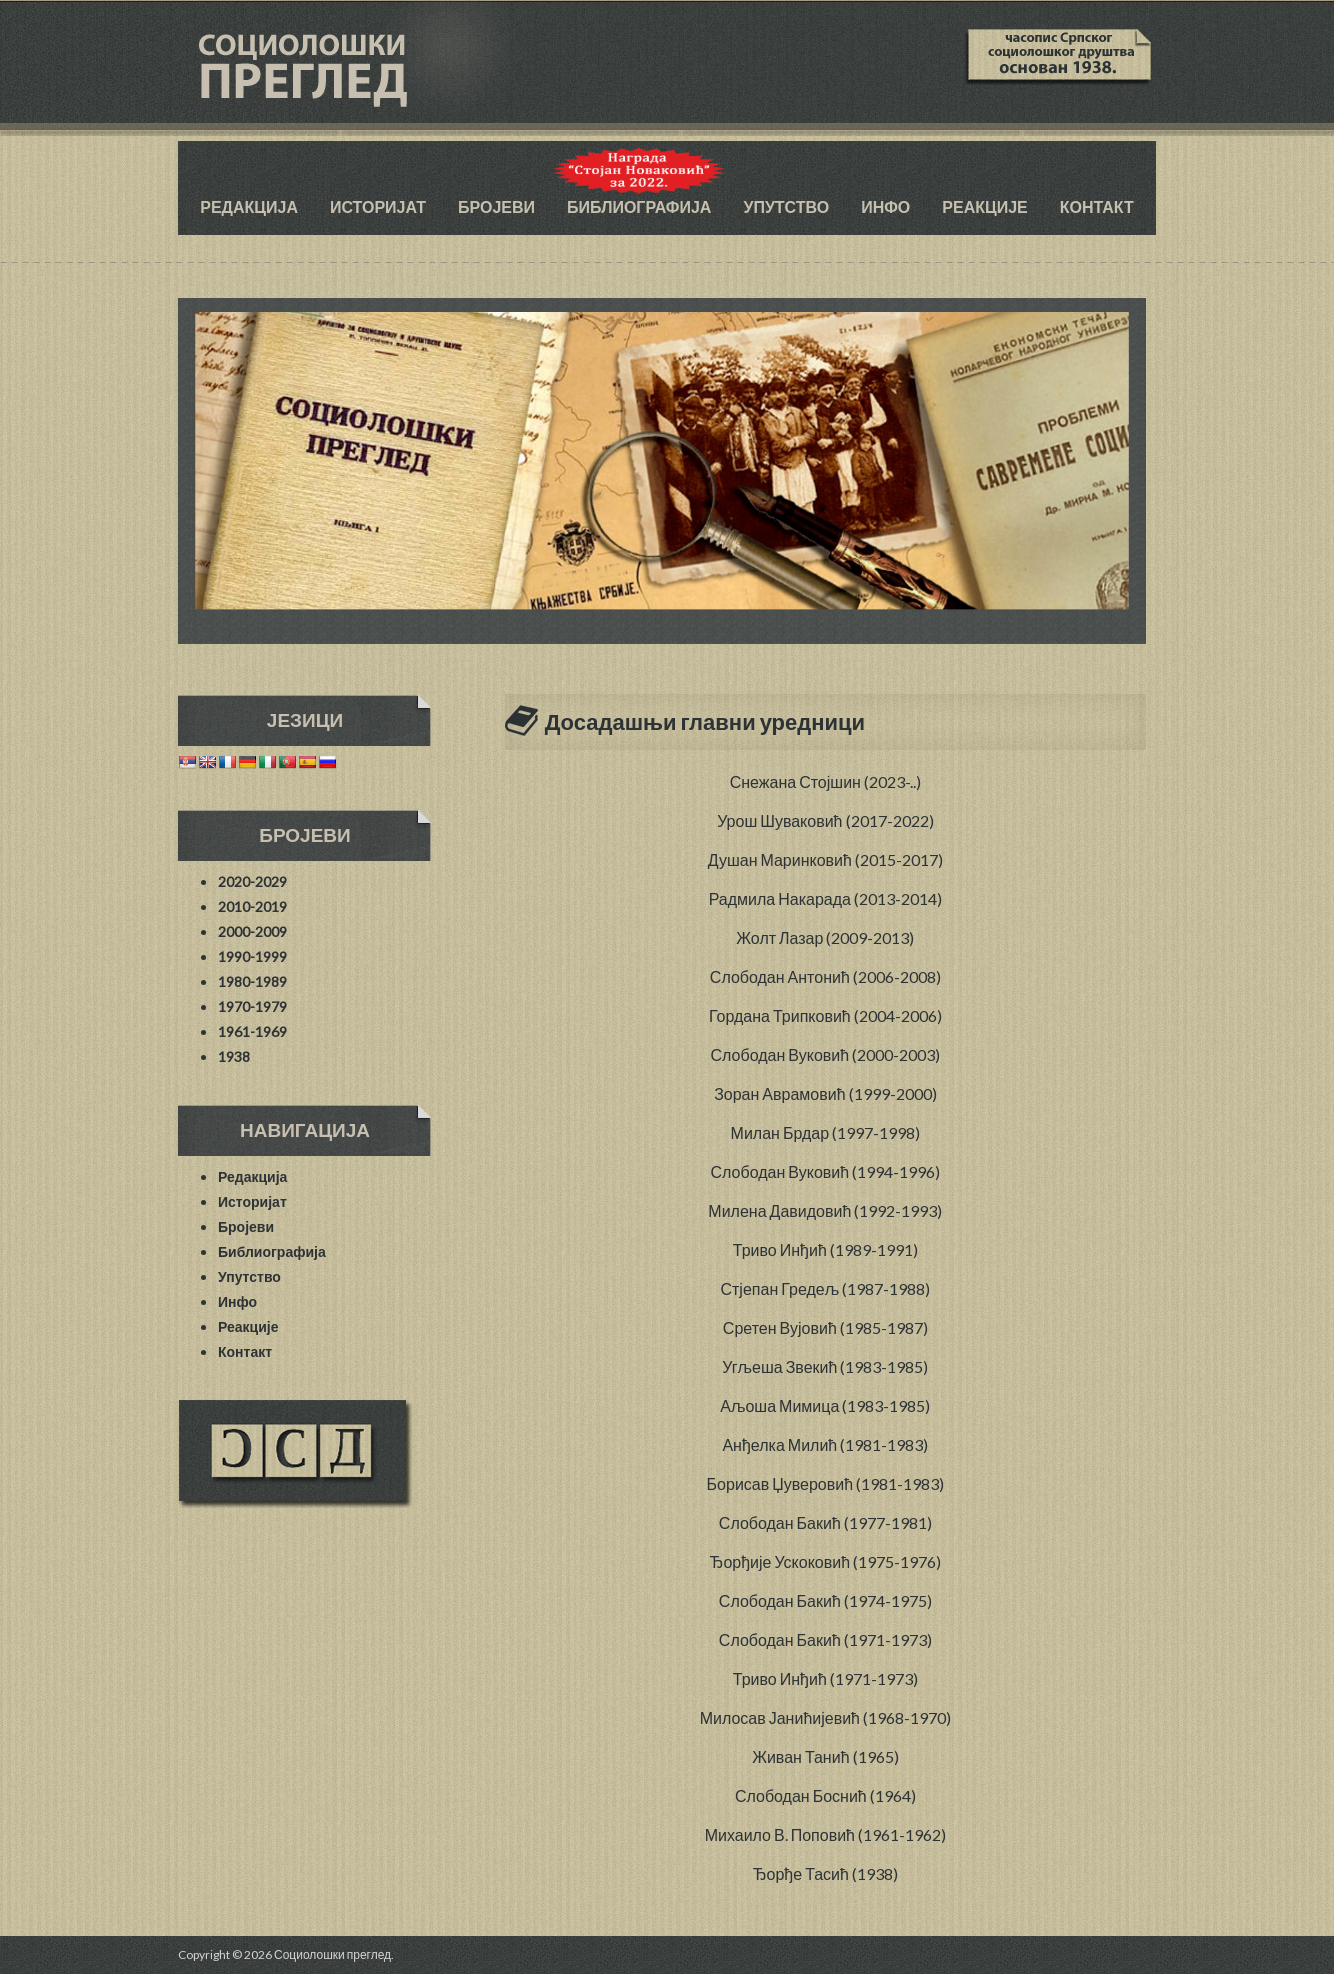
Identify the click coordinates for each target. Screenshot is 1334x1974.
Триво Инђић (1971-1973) (825, 1678)
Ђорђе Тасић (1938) (825, 1873)
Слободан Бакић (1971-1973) (825, 1639)
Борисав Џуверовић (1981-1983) (825, 1483)
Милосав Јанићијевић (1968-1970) (825, 1717)
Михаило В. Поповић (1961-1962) (825, 1834)
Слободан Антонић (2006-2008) (825, 976)
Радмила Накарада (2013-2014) (825, 898)
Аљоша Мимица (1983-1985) (825, 1405)
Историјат (378, 206)
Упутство (786, 206)
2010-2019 (252, 906)
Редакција (249, 206)
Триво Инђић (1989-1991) (825, 1249)
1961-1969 (252, 1031)
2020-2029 (252, 881)
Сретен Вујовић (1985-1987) (825, 1327)
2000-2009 (252, 931)
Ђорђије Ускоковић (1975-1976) (826, 1561)
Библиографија (639, 206)
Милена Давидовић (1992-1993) (825, 1210)
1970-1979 (252, 1006)
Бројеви (496, 206)
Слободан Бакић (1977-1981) (825, 1522)
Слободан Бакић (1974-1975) (825, 1600)
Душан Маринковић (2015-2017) (825, 859)
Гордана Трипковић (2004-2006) (825, 1015)
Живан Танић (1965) (825, 1756)
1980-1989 (252, 981)
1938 (234, 1056)
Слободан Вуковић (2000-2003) (826, 1054)
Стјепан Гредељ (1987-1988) (825, 1288)
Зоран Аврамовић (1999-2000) (825, 1093)
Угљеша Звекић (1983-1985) (825, 1366)
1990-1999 (252, 956)
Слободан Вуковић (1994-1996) (826, 1171)
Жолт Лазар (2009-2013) (825, 937)
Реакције (984, 206)
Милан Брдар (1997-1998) (826, 1132)
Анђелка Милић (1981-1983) (825, 1444)
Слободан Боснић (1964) (825, 1795)
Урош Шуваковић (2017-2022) (825, 820)
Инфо (885, 206)
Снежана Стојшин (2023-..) (825, 781)
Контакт (1097, 206)
